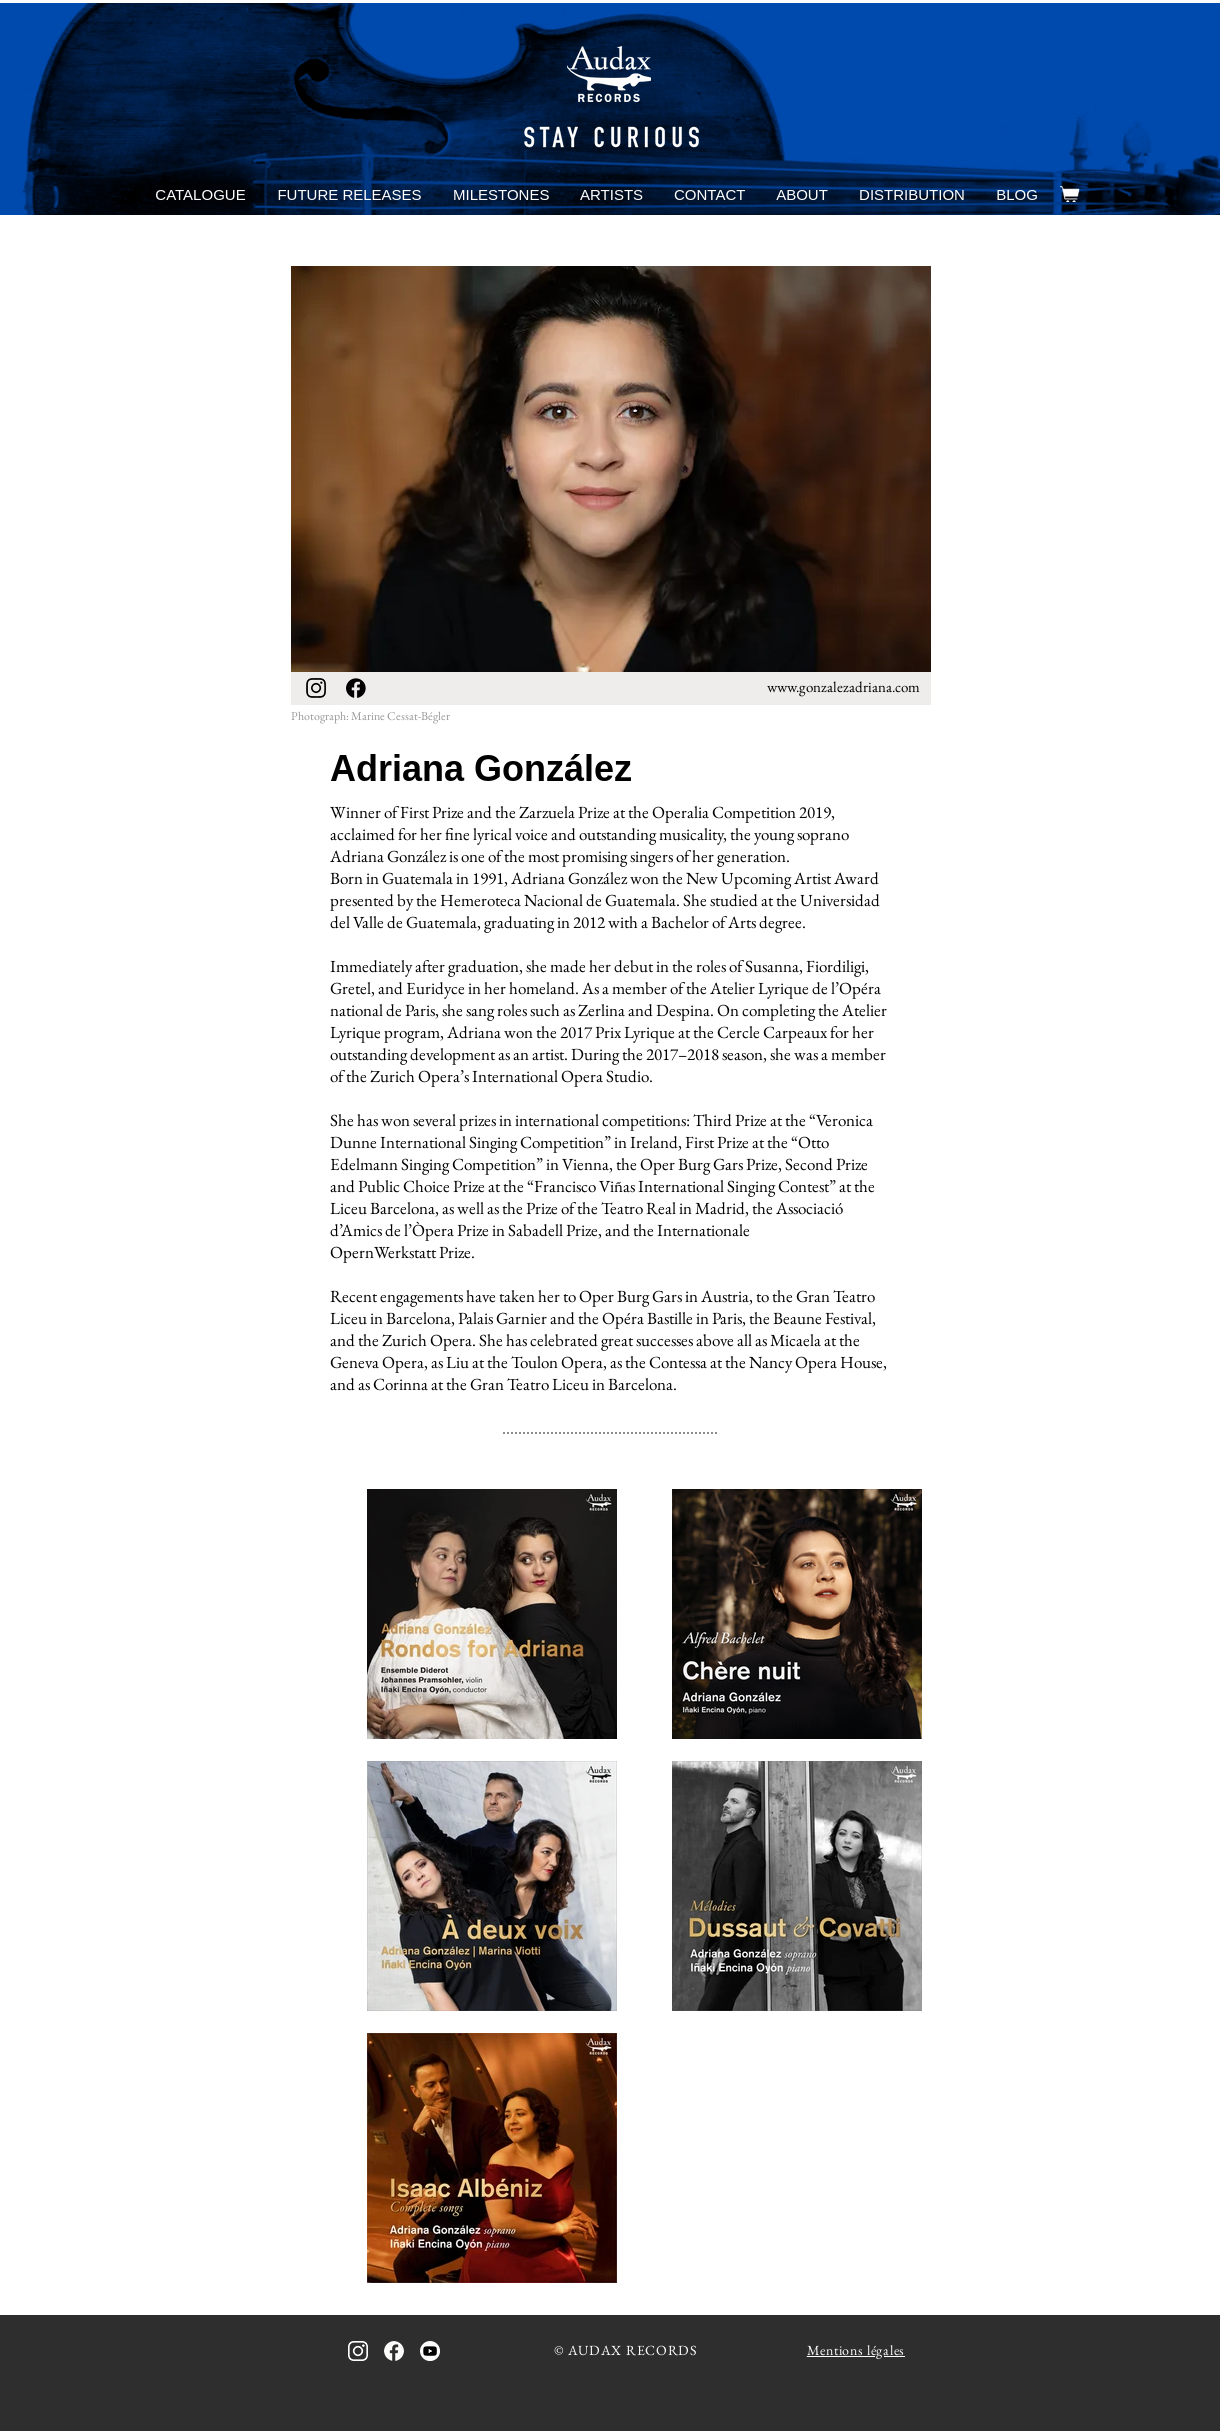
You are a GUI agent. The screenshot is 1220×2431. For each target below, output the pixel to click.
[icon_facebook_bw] (356, 688)
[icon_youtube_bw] (430, 2351)
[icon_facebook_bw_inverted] (394, 2351)
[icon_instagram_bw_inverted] (358, 2351)
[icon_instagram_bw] (316, 688)
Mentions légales (856, 2350)
